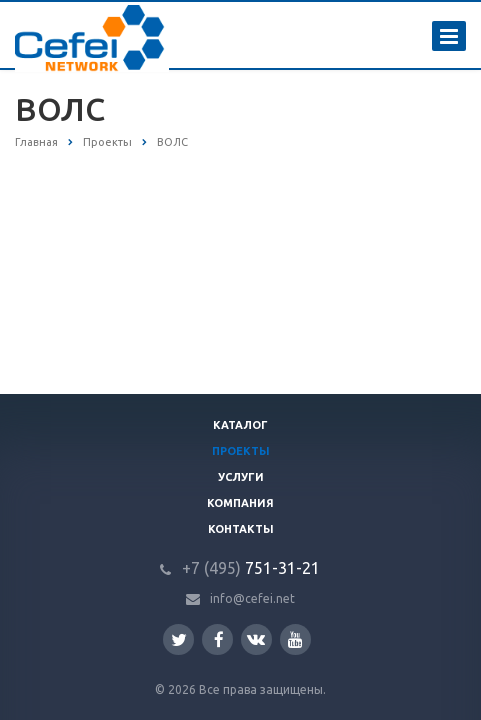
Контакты (241, 529)
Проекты (241, 451)
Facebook (219, 639)
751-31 (239, 568)
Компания (240, 503)
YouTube (295, 639)
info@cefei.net (252, 598)
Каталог (240, 425)
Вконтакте (256, 638)
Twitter (179, 639)
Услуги (241, 477)
